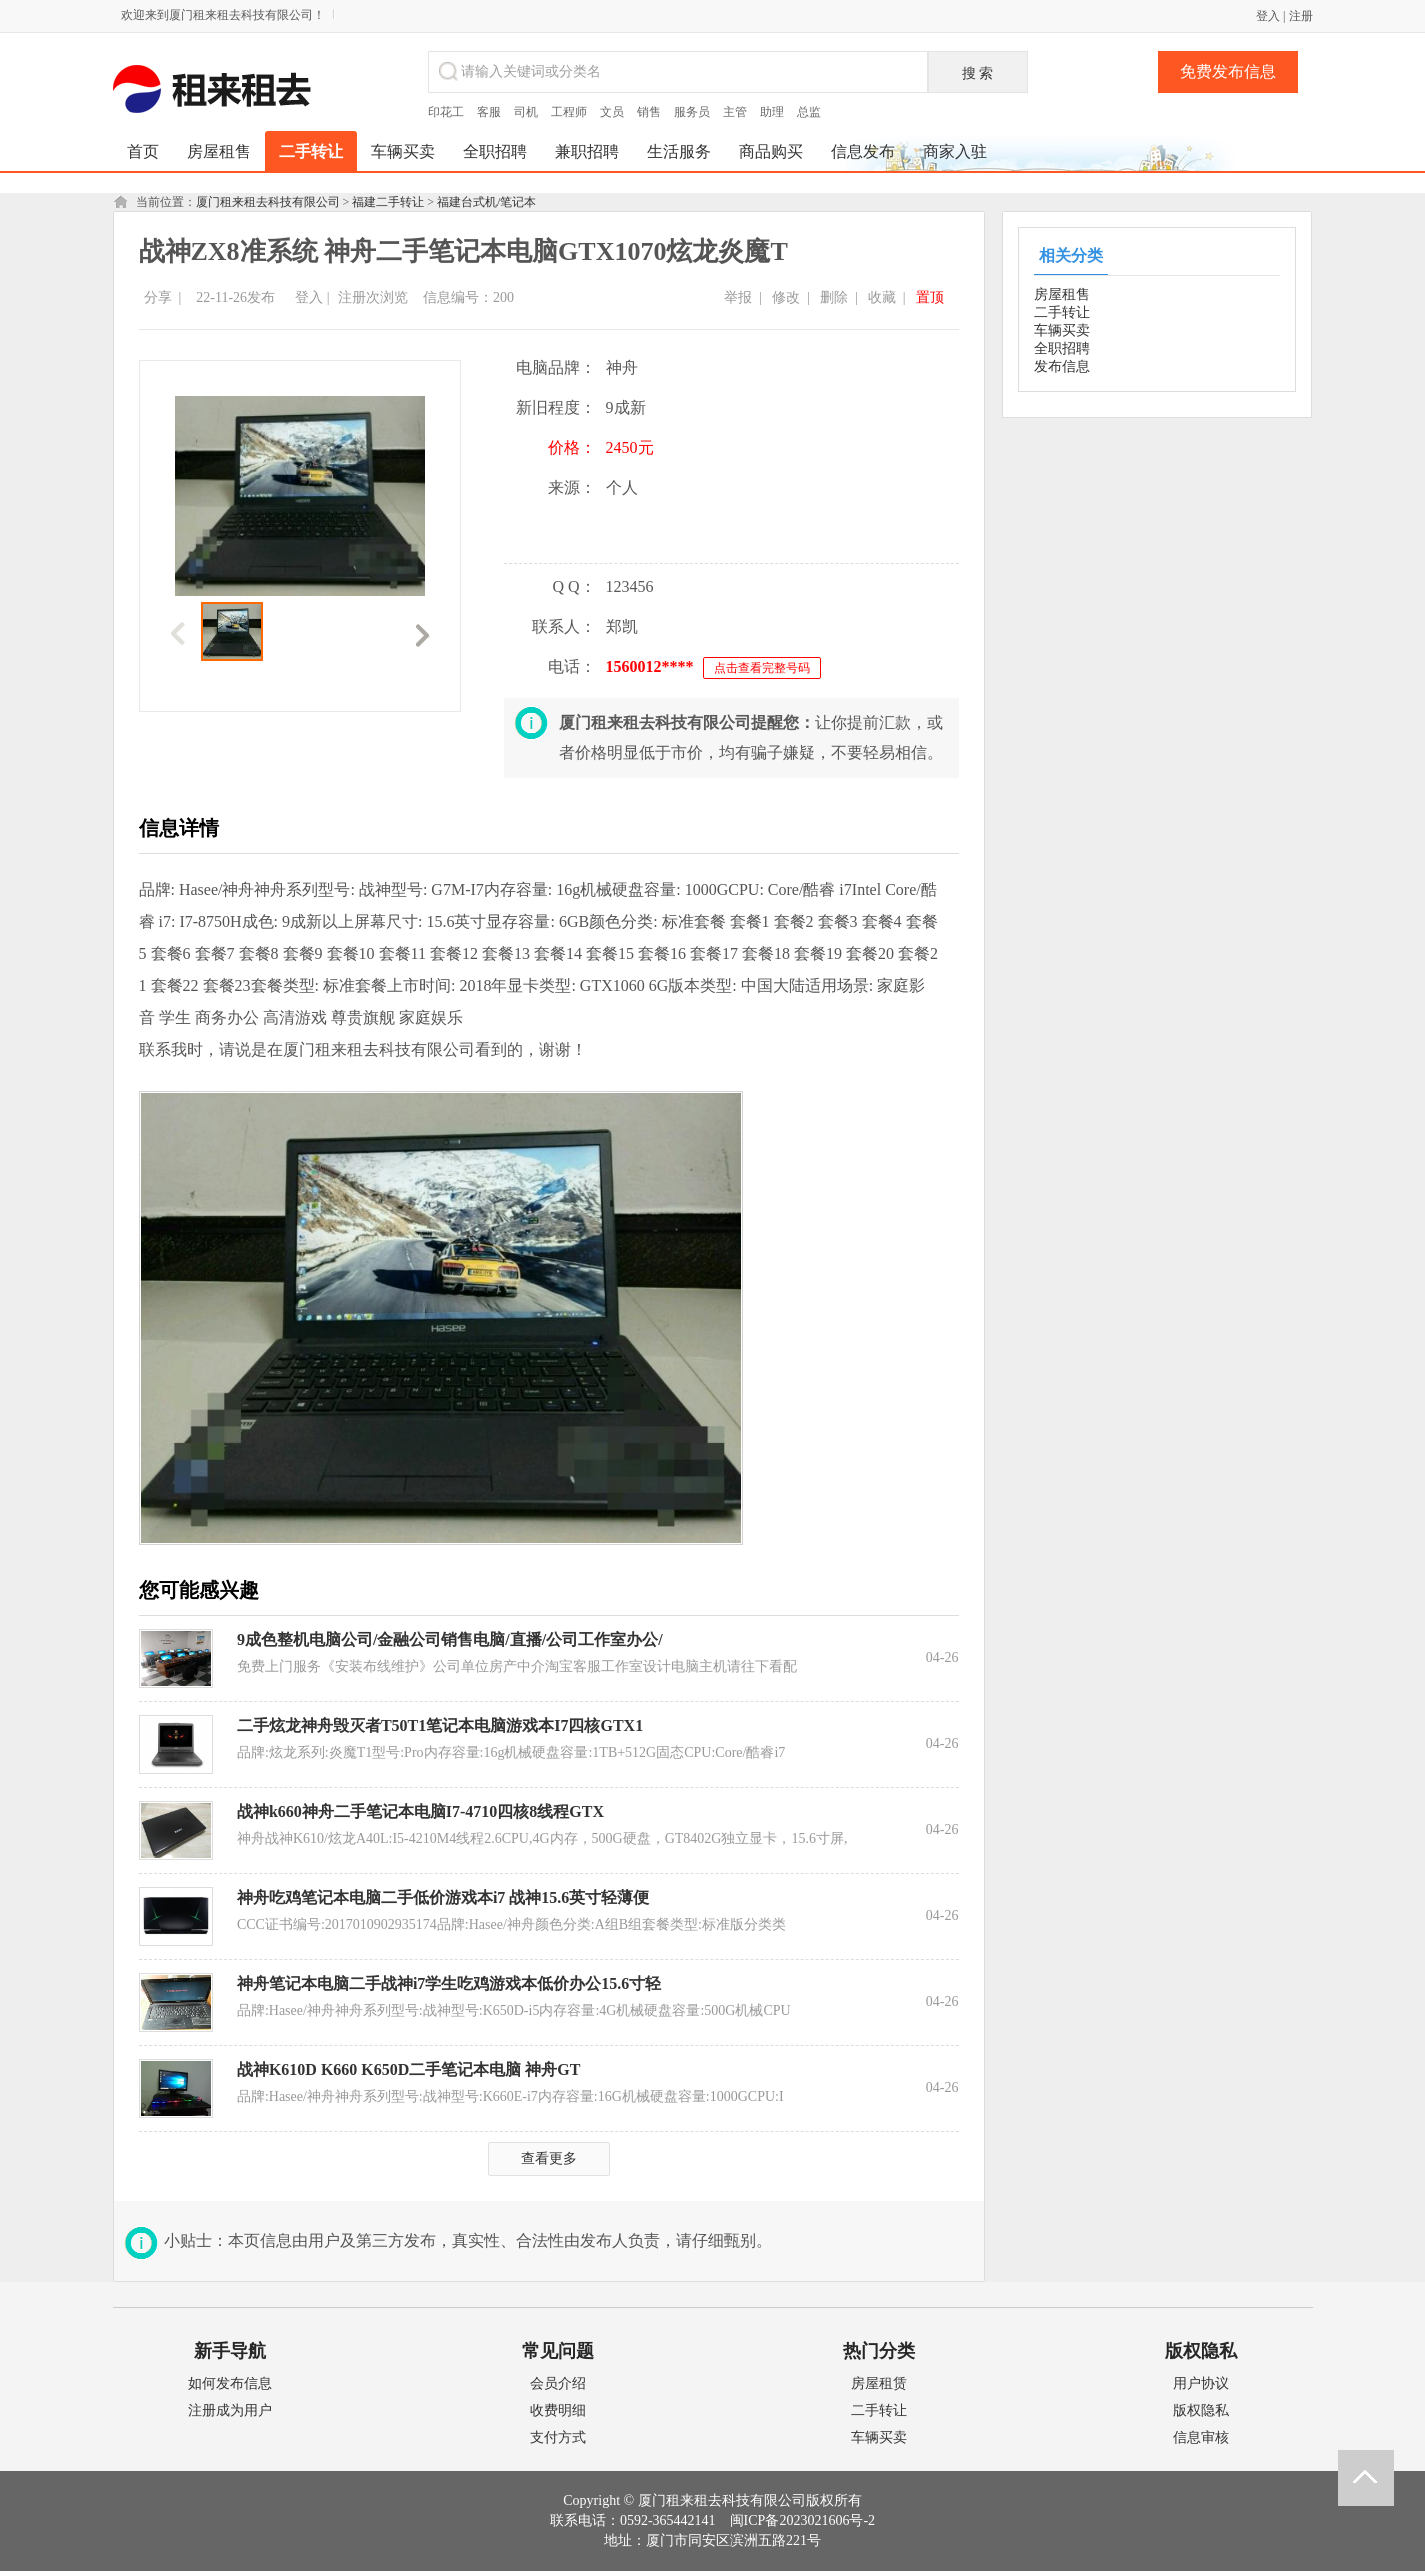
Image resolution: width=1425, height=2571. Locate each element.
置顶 (930, 297)
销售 (649, 112)
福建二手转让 (388, 202)
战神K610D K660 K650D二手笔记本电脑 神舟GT (409, 2069)
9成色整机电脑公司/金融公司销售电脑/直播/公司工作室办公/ (450, 1639)
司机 (526, 112)
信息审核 (1201, 2437)
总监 (809, 112)
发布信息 (1062, 366)
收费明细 (558, 2410)
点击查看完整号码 (762, 668)
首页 (143, 151)
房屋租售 (1062, 294)
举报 (738, 297)
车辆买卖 (1062, 330)
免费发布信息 (1228, 71)
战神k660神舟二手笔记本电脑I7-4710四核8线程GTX (420, 1811)
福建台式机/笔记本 (486, 202)
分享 (158, 297)
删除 (834, 297)
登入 (1268, 16)
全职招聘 (1062, 348)
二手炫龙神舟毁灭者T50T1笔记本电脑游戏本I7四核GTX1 (440, 1725)
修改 (786, 297)
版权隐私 (1201, 2410)
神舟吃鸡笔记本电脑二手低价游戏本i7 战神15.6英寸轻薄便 (443, 1897)
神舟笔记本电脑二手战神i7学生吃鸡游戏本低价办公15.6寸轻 (449, 1983)
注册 (1301, 16)
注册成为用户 (230, 2410)
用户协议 (1201, 2383)
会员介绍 (558, 2383)
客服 (489, 112)
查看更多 (549, 2158)
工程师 (569, 112)
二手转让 (1062, 312)
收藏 (882, 297)
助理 (772, 112)
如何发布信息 (230, 2383)
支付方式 (558, 2437)
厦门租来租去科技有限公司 (268, 202)
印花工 (446, 112)
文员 (612, 112)
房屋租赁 (879, 2383)
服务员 (692, 112)
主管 (735, 112)
